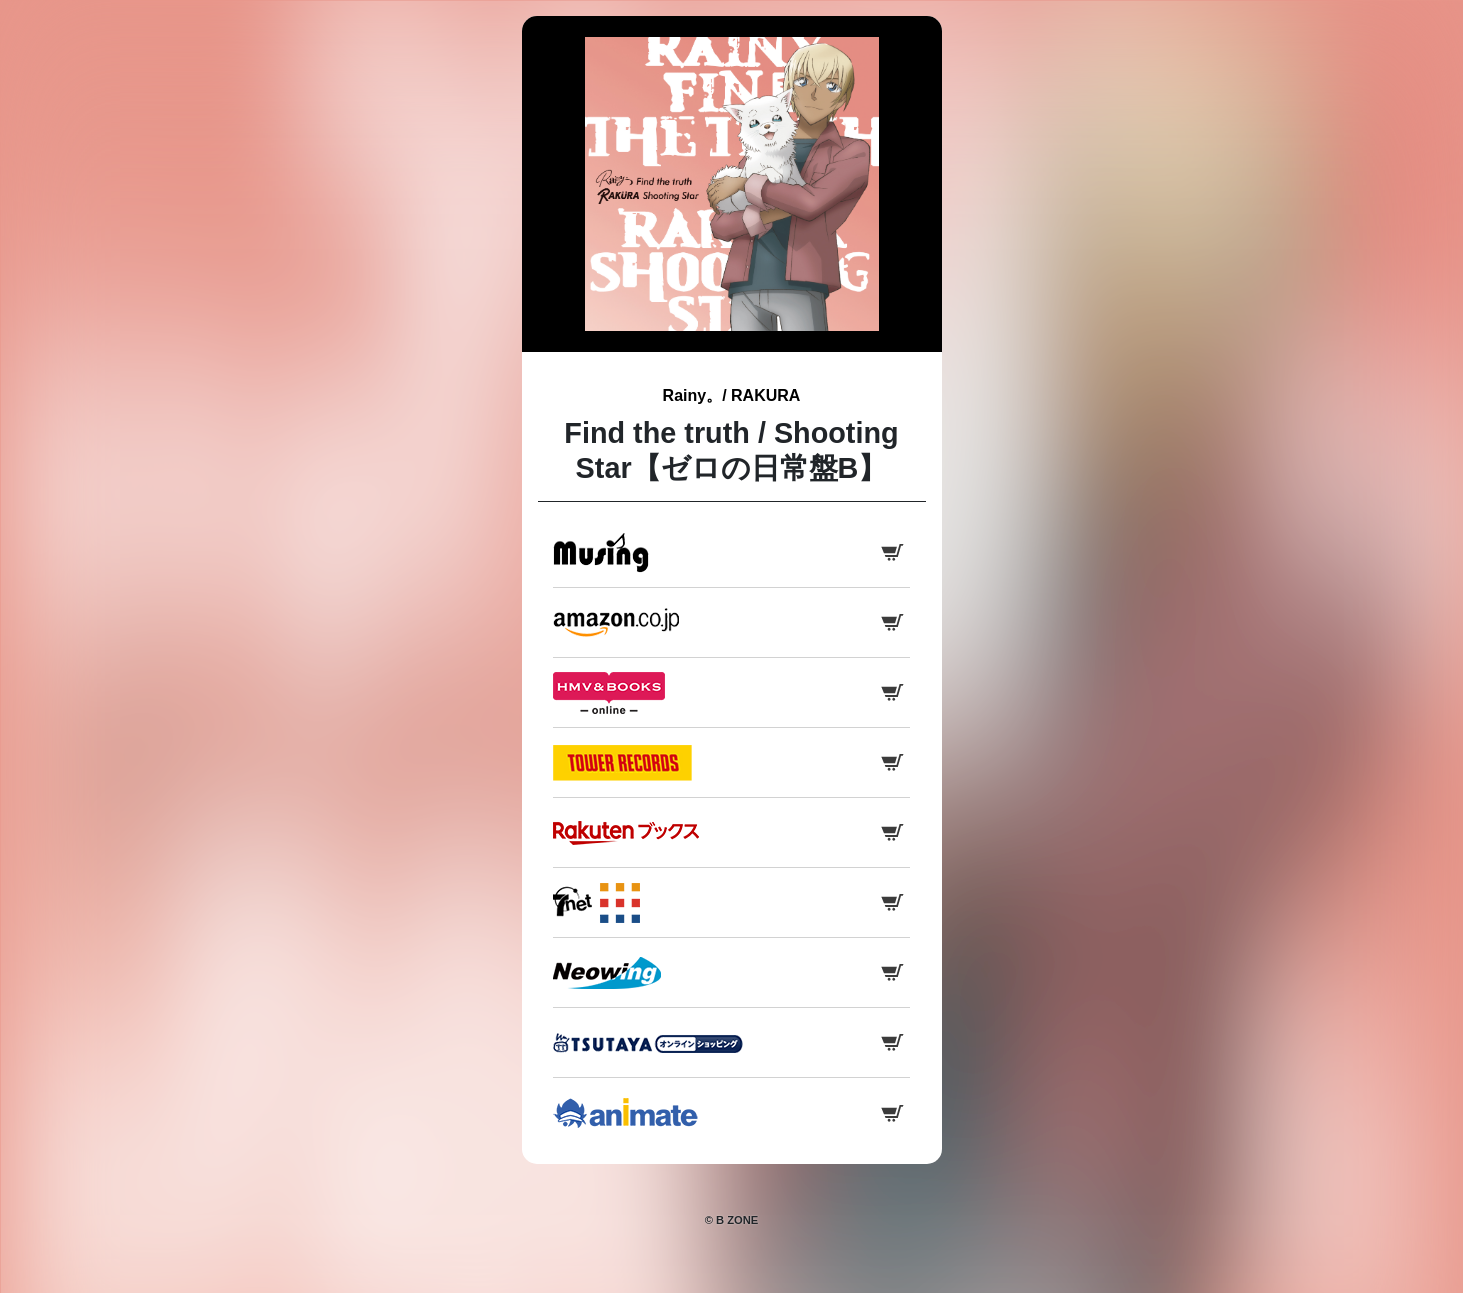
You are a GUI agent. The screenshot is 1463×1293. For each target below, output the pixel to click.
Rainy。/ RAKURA (732, 395)
